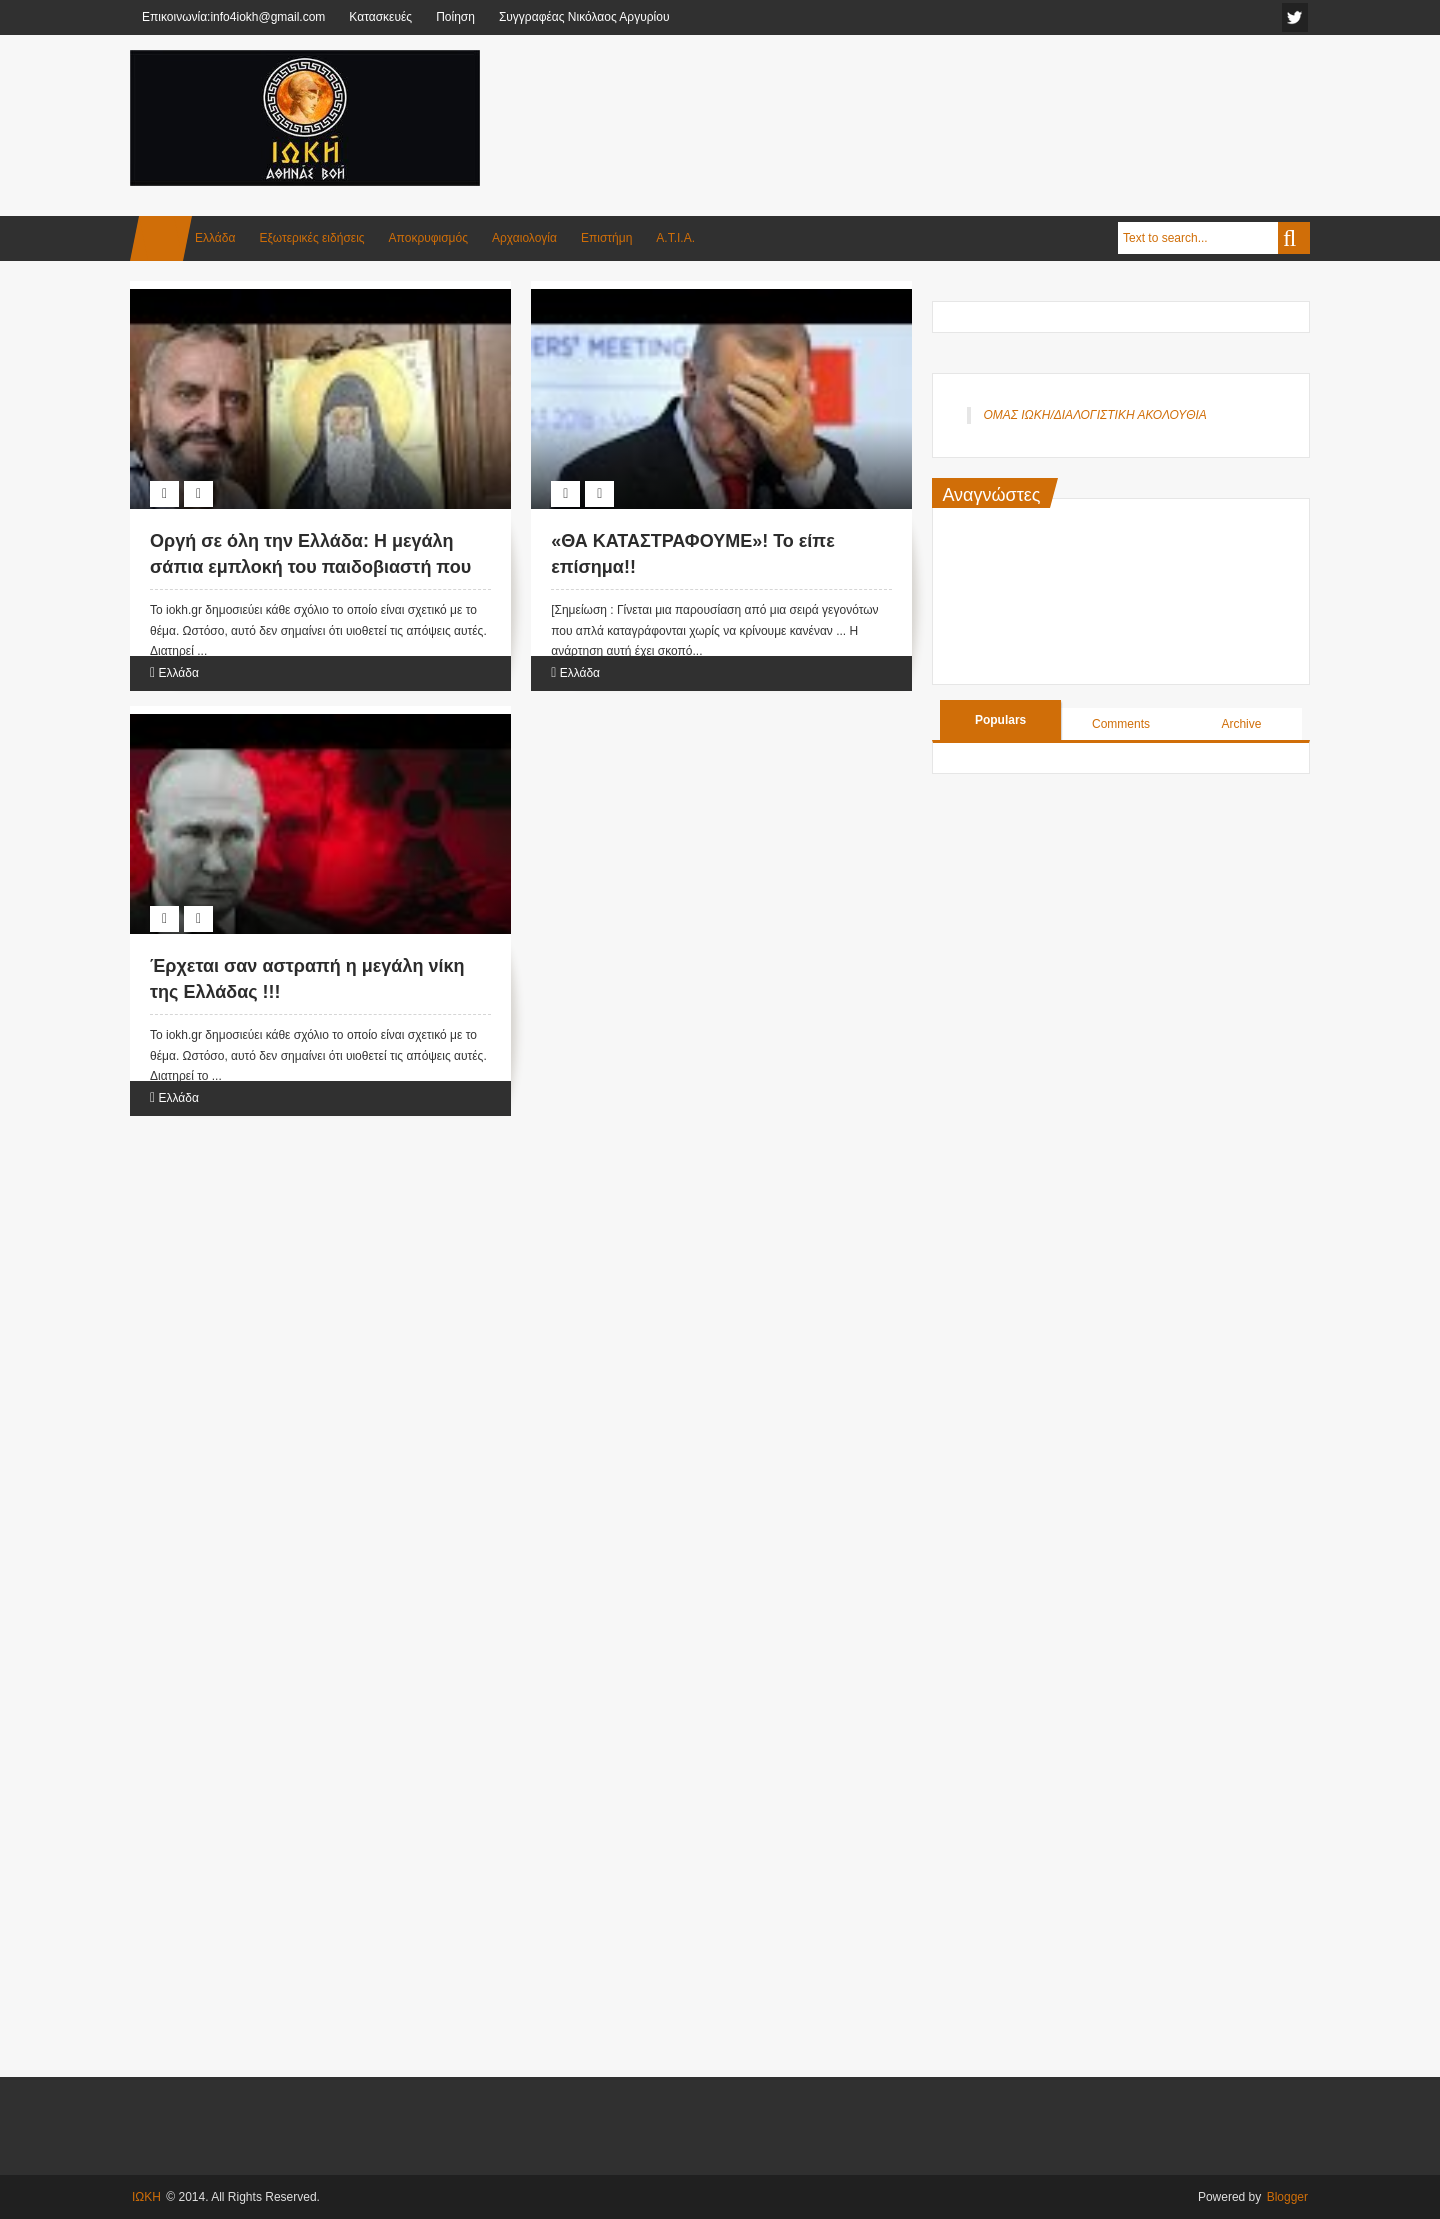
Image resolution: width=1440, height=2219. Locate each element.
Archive (1241, 724)
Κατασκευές (380, 17)
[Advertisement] (946, 99)
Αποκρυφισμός (428, 238)
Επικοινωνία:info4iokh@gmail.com (233, 17)
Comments (1121, 724)
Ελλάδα (215, 238)
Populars (1000, 720)
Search (1294, 238)
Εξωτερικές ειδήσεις (311, 238)
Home (161, 238)
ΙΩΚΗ (146, 2197)
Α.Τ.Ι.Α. (675, 238)
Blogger (1287, 2197)
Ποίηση (455, 17)
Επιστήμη (606, 238)
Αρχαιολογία (524, 238)
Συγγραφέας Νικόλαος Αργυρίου (584, 17)
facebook (1295, 17)
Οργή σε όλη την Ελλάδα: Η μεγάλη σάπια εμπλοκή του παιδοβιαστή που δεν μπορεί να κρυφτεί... (310, 566)
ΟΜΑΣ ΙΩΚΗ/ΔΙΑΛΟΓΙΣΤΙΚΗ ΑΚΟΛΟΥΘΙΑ (1094, 415)
